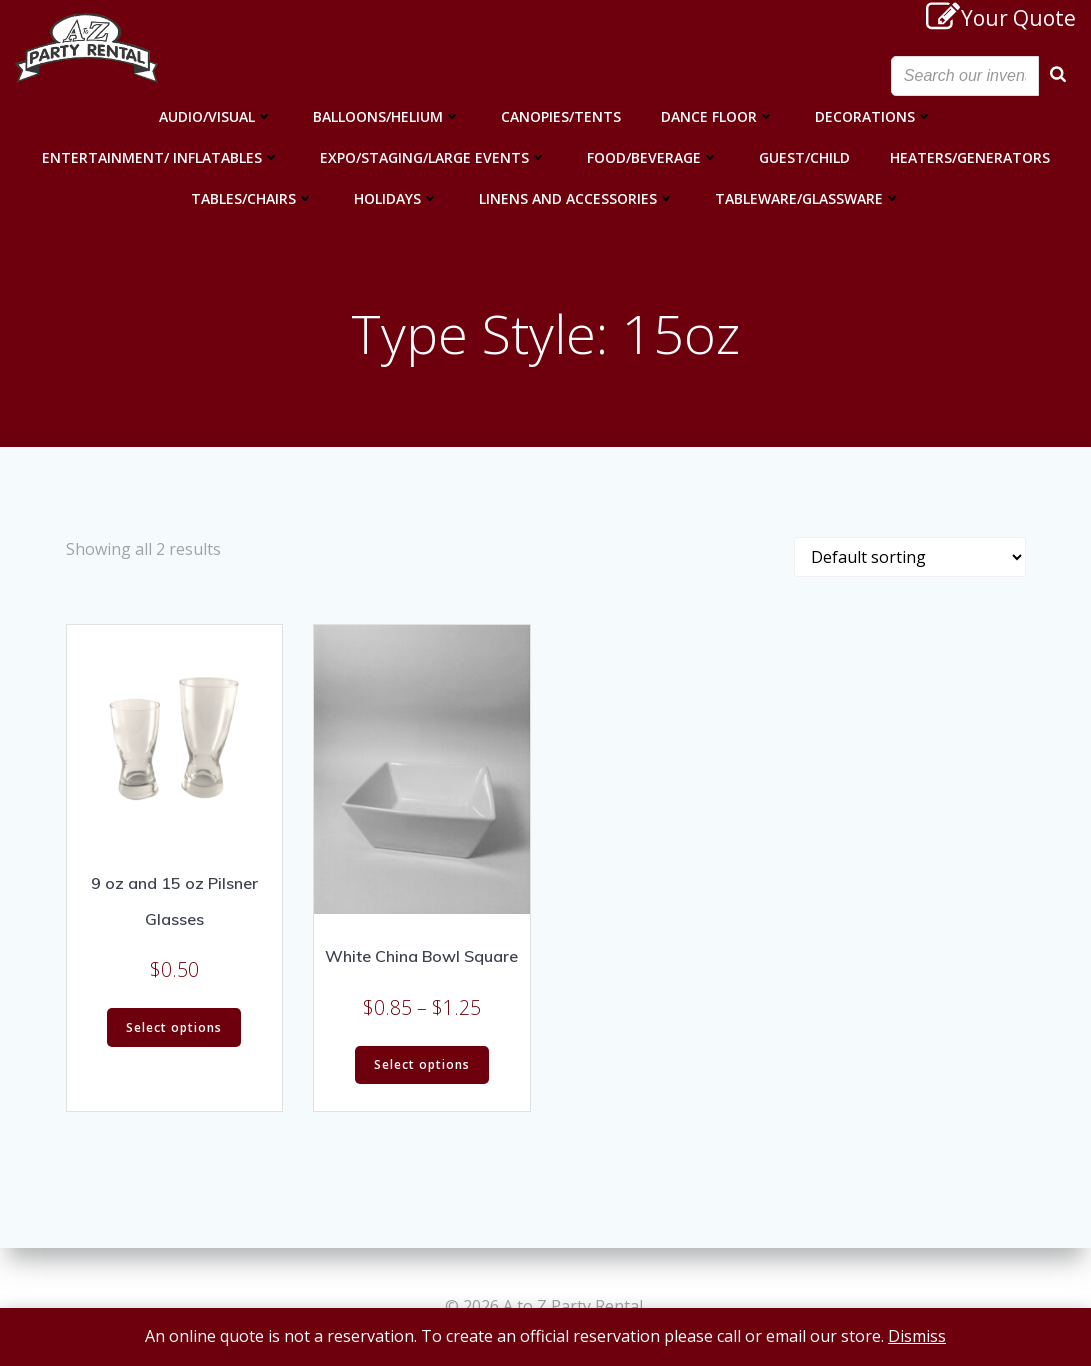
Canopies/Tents (561, 116)
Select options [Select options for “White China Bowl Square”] (422, 1064)
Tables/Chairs (252, 198)
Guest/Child (804, 157)
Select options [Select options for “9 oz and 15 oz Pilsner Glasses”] (174, 1027)
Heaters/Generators (970, 157)
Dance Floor (718, 116)
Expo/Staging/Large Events (433, 157)
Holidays (396, 198)
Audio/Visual (216, 116)
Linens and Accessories (577, 198)
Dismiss (917, 1336)
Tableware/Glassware (808, 198)
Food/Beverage (653, 157)
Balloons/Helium (387, 116)
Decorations (874, 116)
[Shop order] (910, 557)
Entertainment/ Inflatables (161, 157)
